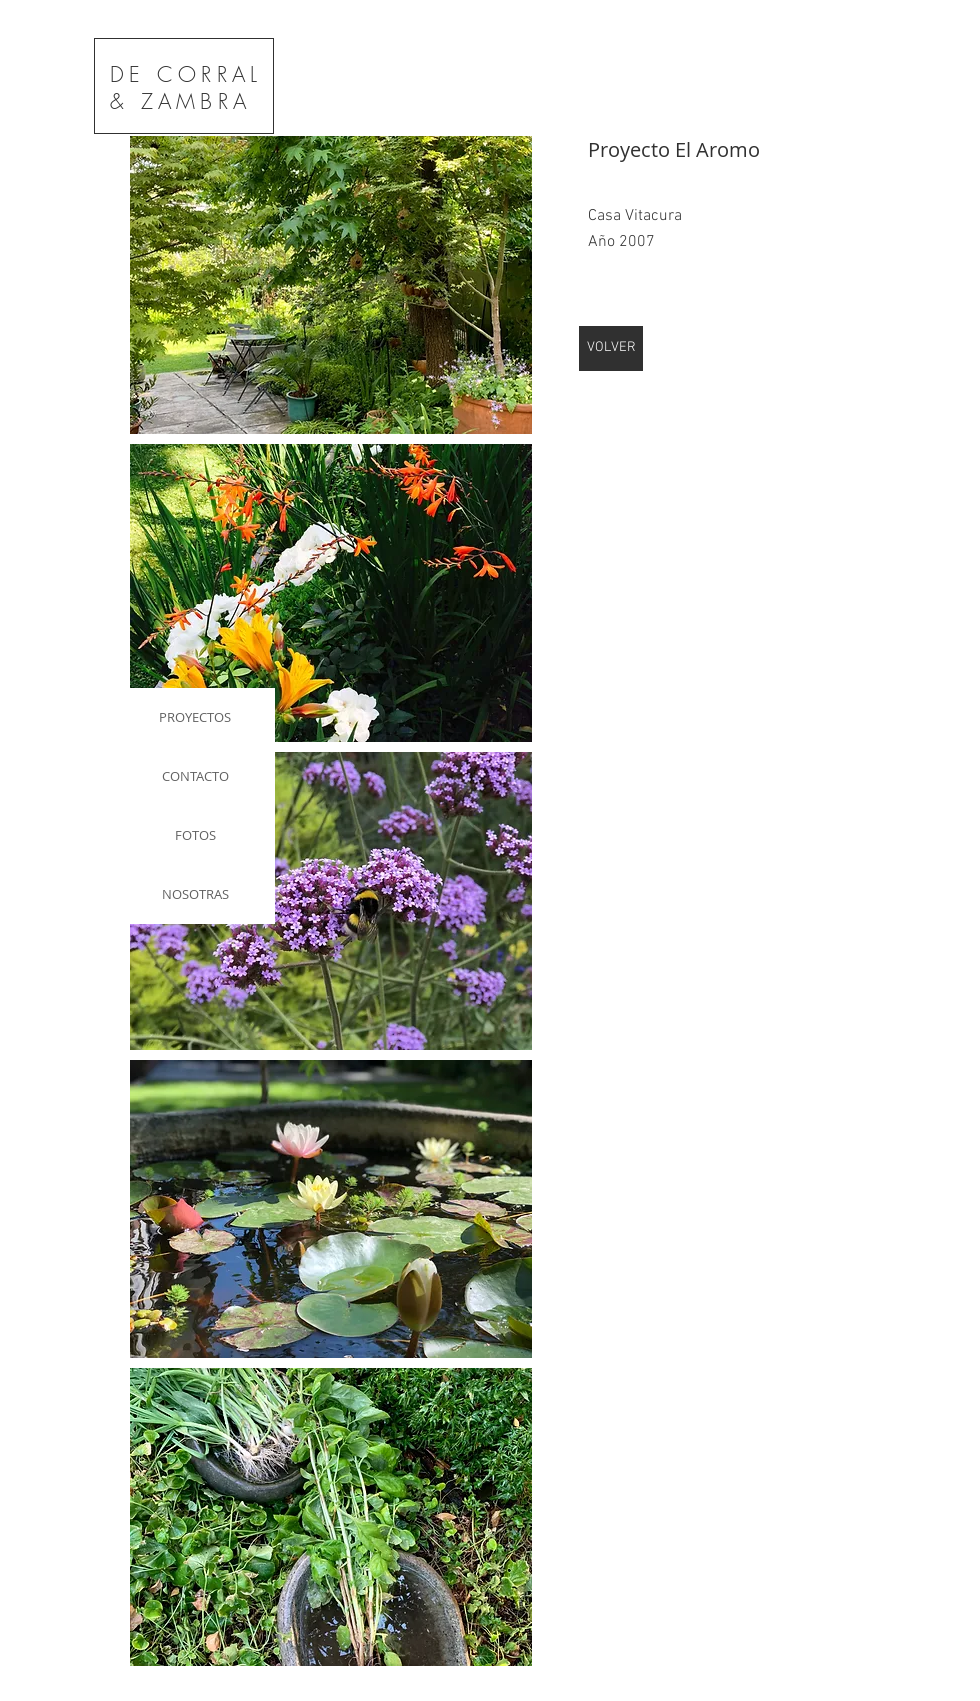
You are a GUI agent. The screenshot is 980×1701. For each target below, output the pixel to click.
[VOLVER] (611, 348)
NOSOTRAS (195, 894)
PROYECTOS (195, 717)
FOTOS (195, 835)
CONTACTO (195, 776)
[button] (331, 285)
